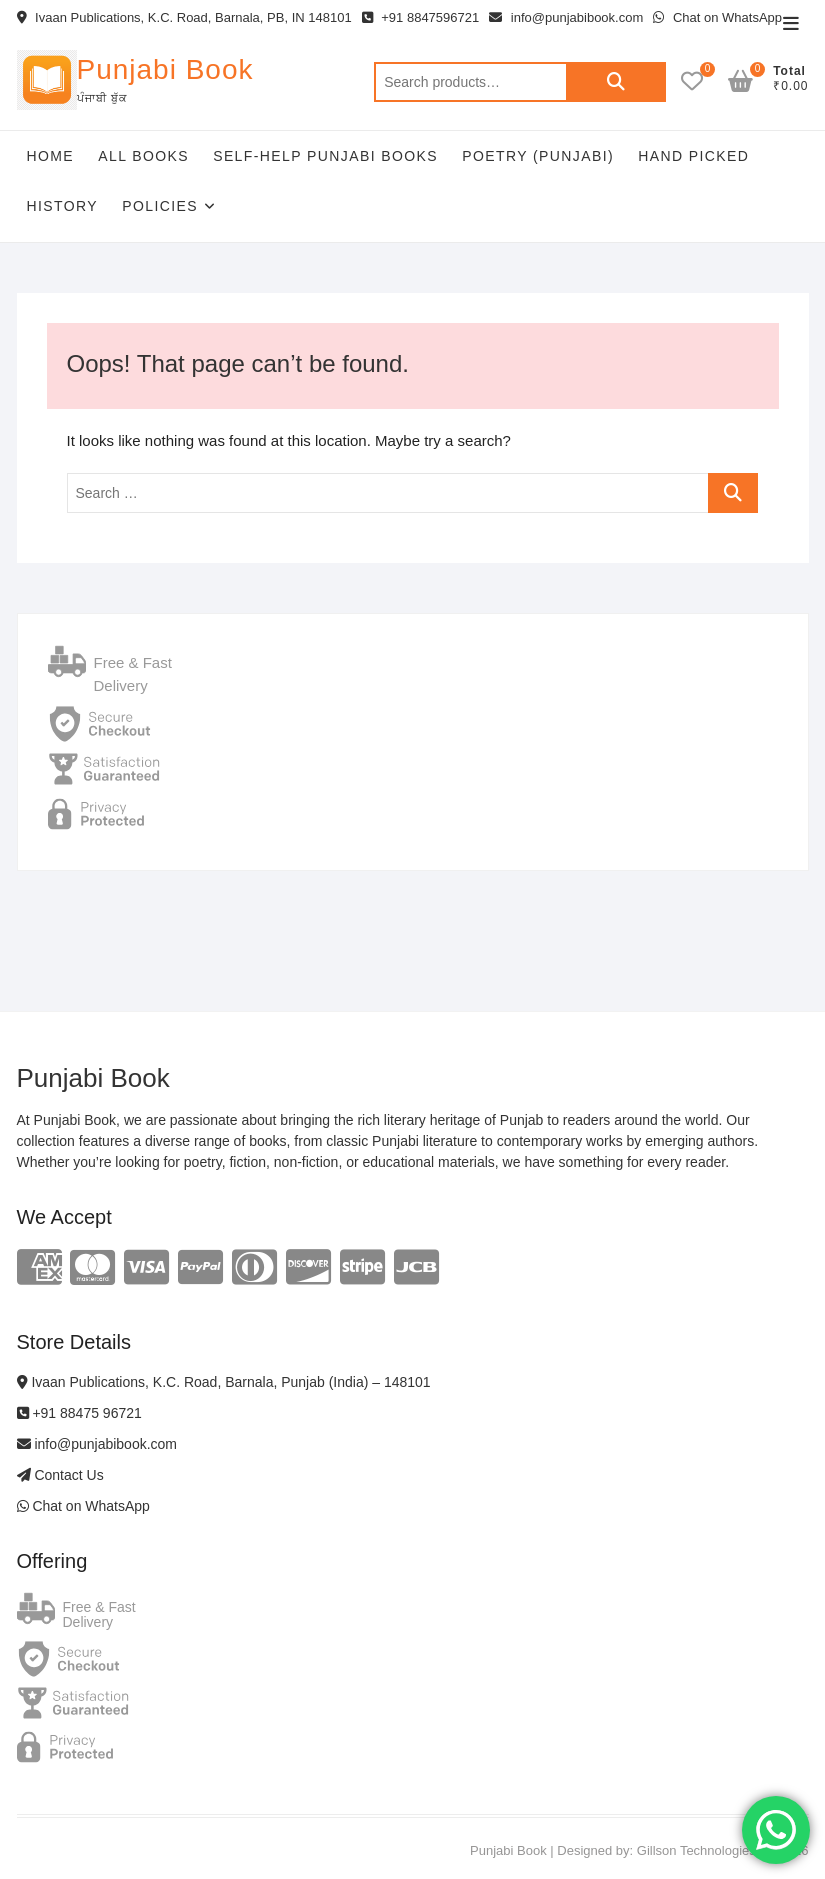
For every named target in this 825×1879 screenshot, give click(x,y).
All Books (143, 156)
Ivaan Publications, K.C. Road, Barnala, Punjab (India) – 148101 (224, 1382)
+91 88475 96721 (79, 1413)
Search (616, 82)
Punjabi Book (165, 69)
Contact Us (60, 1475)
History (63, 206)
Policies (160, 206)
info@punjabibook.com (566, 17)
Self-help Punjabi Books (325, 156)
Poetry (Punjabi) (538, 156)
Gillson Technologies (696, 1850)
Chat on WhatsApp (717, 17)
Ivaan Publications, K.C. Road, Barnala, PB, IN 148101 (184, 17)
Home (51, 156)
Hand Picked (693, 156)
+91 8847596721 (421, 17)
